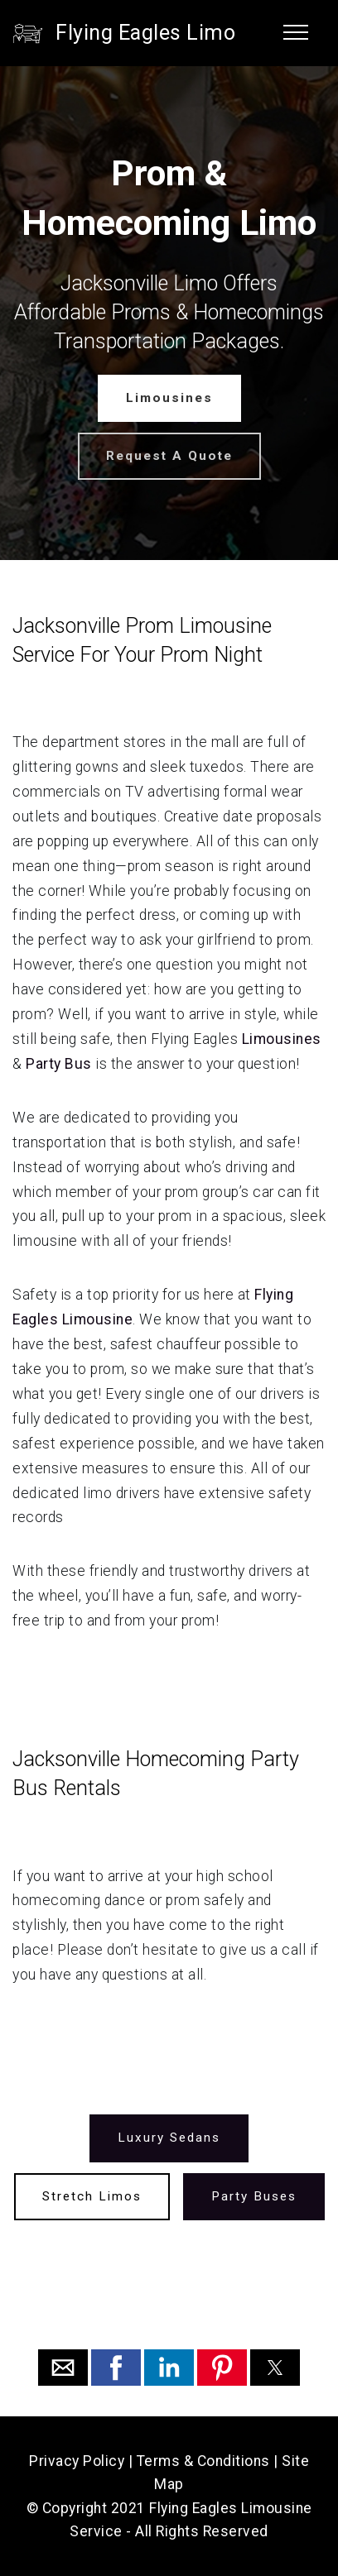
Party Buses (254, 2195)
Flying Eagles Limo (145, 33)
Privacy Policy (76, 2461)
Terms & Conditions (203, 2461)
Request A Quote (169, 455)
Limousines (169, 397)
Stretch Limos (92, 2195)
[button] (63, 2367)
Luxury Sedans (169, 2137)
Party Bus (59, 1064)
